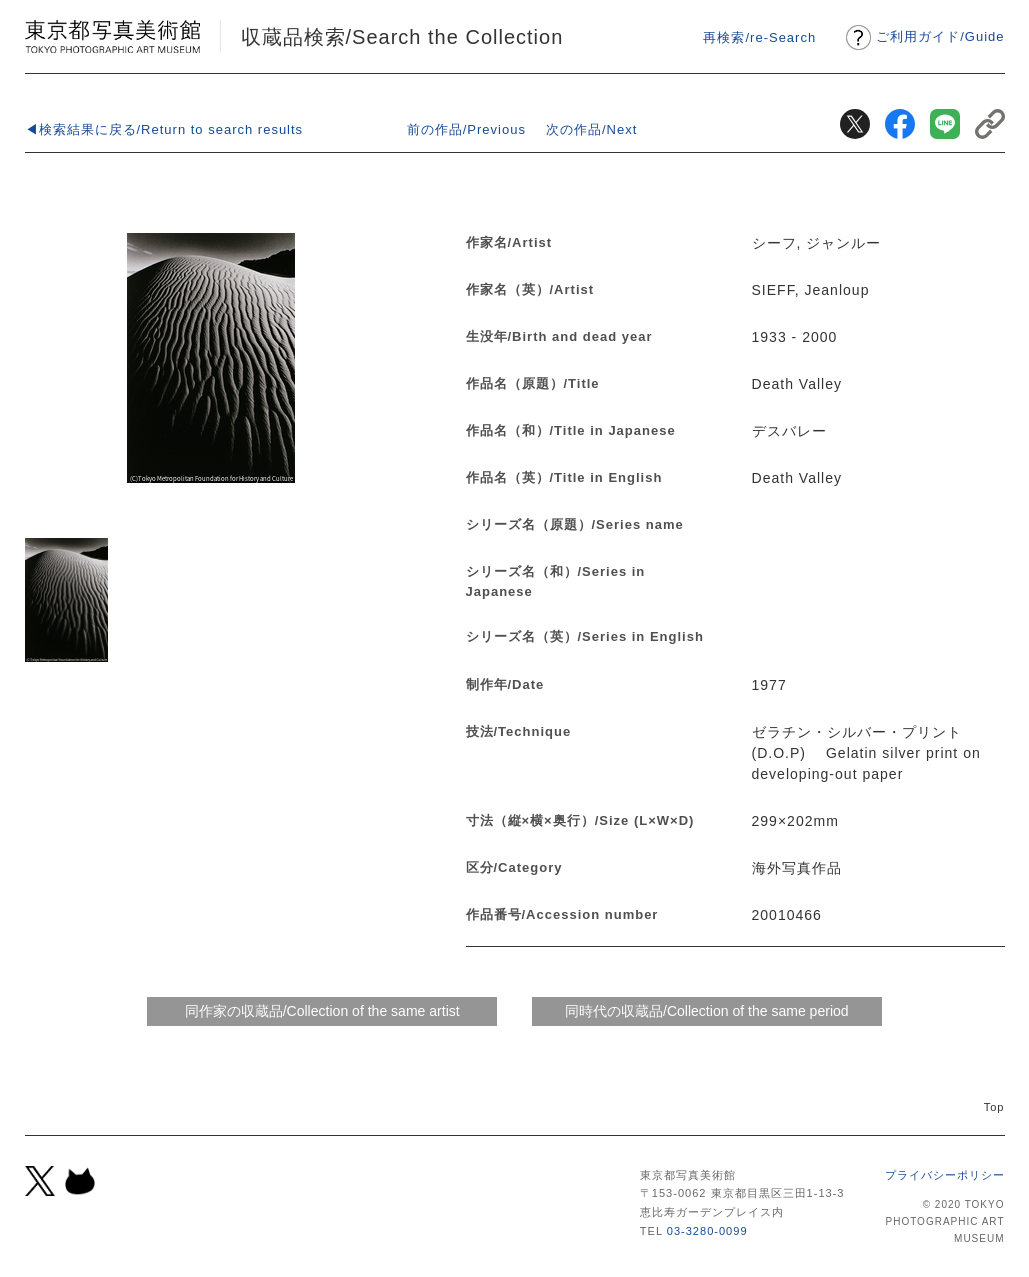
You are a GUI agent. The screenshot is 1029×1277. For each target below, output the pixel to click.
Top (994, 1107)
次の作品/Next (591, 129)
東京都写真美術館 (112, 36)
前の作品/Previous (466, 129)
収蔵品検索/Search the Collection (402, 37)
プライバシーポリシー (945, 1175)
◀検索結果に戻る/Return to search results (164, 129)
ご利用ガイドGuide (940, 36)
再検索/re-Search (759, 37)
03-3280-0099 (707, 1231)
